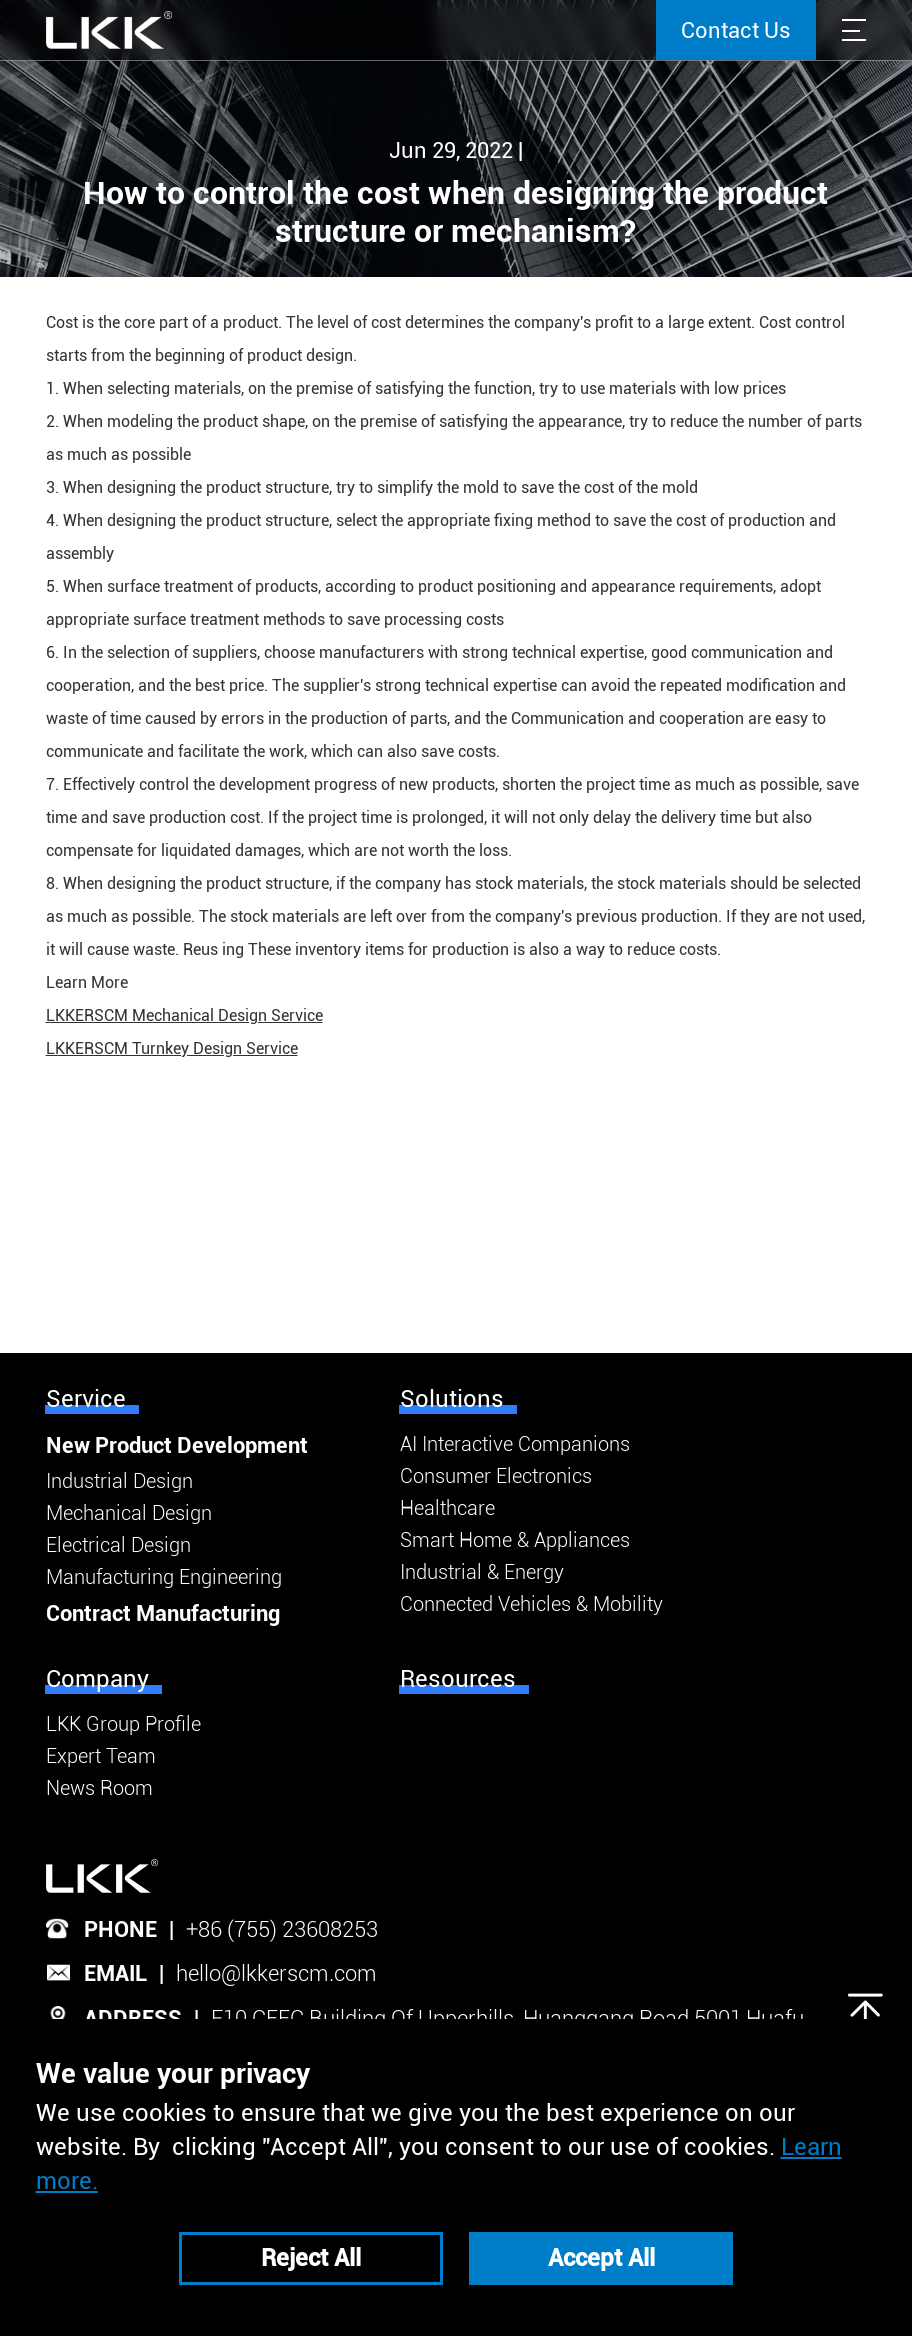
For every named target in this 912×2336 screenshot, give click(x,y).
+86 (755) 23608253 (282, 1929)
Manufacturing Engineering (164, 1577)
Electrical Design (118, 1545)
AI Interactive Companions (515, 1444)
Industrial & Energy (482, 1572)
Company (97, 1679)
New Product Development (177, 1445)
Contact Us (736, 30)
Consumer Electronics (496, 1476)
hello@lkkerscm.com (276, 1973)
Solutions (452, 1399)
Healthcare (447, 1508)
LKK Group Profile (123, 1724)
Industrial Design (119, 1481)
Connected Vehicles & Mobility (531, 1604)
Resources (458, 1679)
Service (86, 1399)
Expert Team (101, 1756)
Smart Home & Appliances (515, 1540)
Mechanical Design (129, 1513)
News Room (99, 1788)
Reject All (311, 2258)
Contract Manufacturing (163, 1613)
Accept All (601, 2258)
